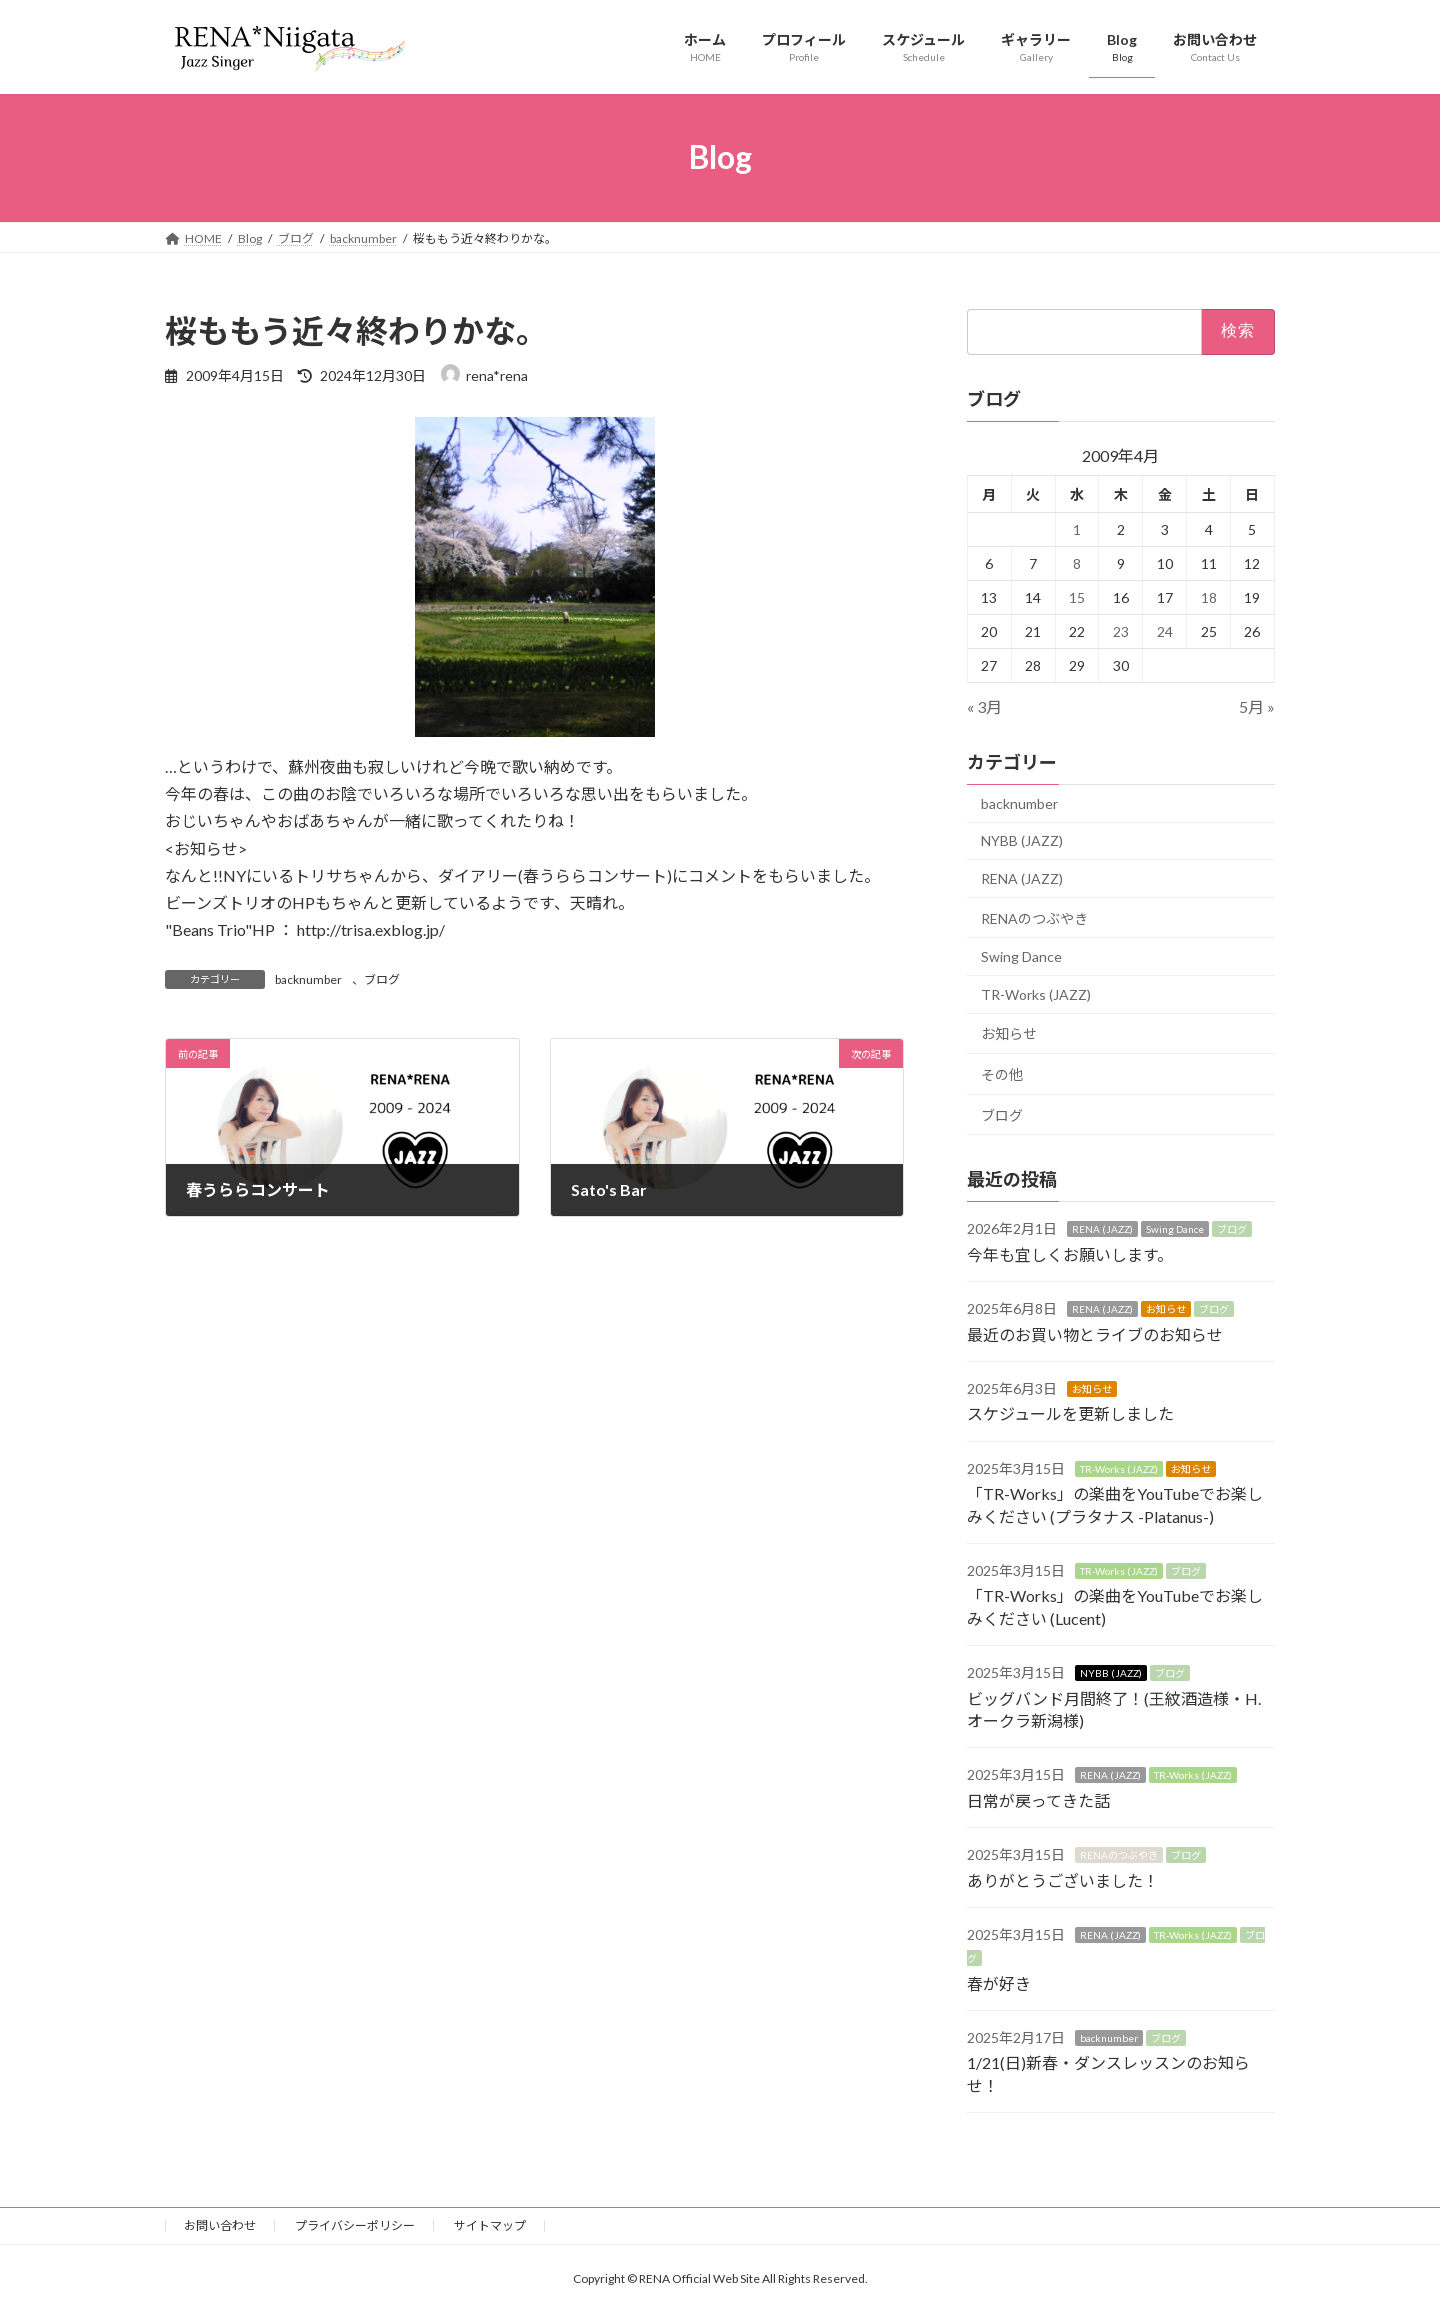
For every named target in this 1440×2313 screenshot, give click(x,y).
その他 (1002, 1074)
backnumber (308, 979)
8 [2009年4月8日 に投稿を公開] (1077, 562)
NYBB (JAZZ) (1022, 840)
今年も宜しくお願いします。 (1070, 1253)
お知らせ (1009, 1033)
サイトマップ (490, 2225)
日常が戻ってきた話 (1038, 1799)
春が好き (999, 1982)
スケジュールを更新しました (1070, 1413)
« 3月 (984, 705)
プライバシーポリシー (355, 2225)
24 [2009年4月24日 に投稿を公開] (1165, 630)
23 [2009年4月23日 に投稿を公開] (1121, 630)
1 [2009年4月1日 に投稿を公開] (1077, 528)
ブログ (382, 979)
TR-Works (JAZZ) (1036, 993)
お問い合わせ (220, 2225)
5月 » (1257, 705)
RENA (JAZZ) (1022, 878)
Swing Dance (1021, 956)
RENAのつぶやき (1034, 917)
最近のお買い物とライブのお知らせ (1095, 1333)
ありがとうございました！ (1063, 1879)
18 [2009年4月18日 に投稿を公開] (1209, 596)
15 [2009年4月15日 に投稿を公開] (1077, 596)
